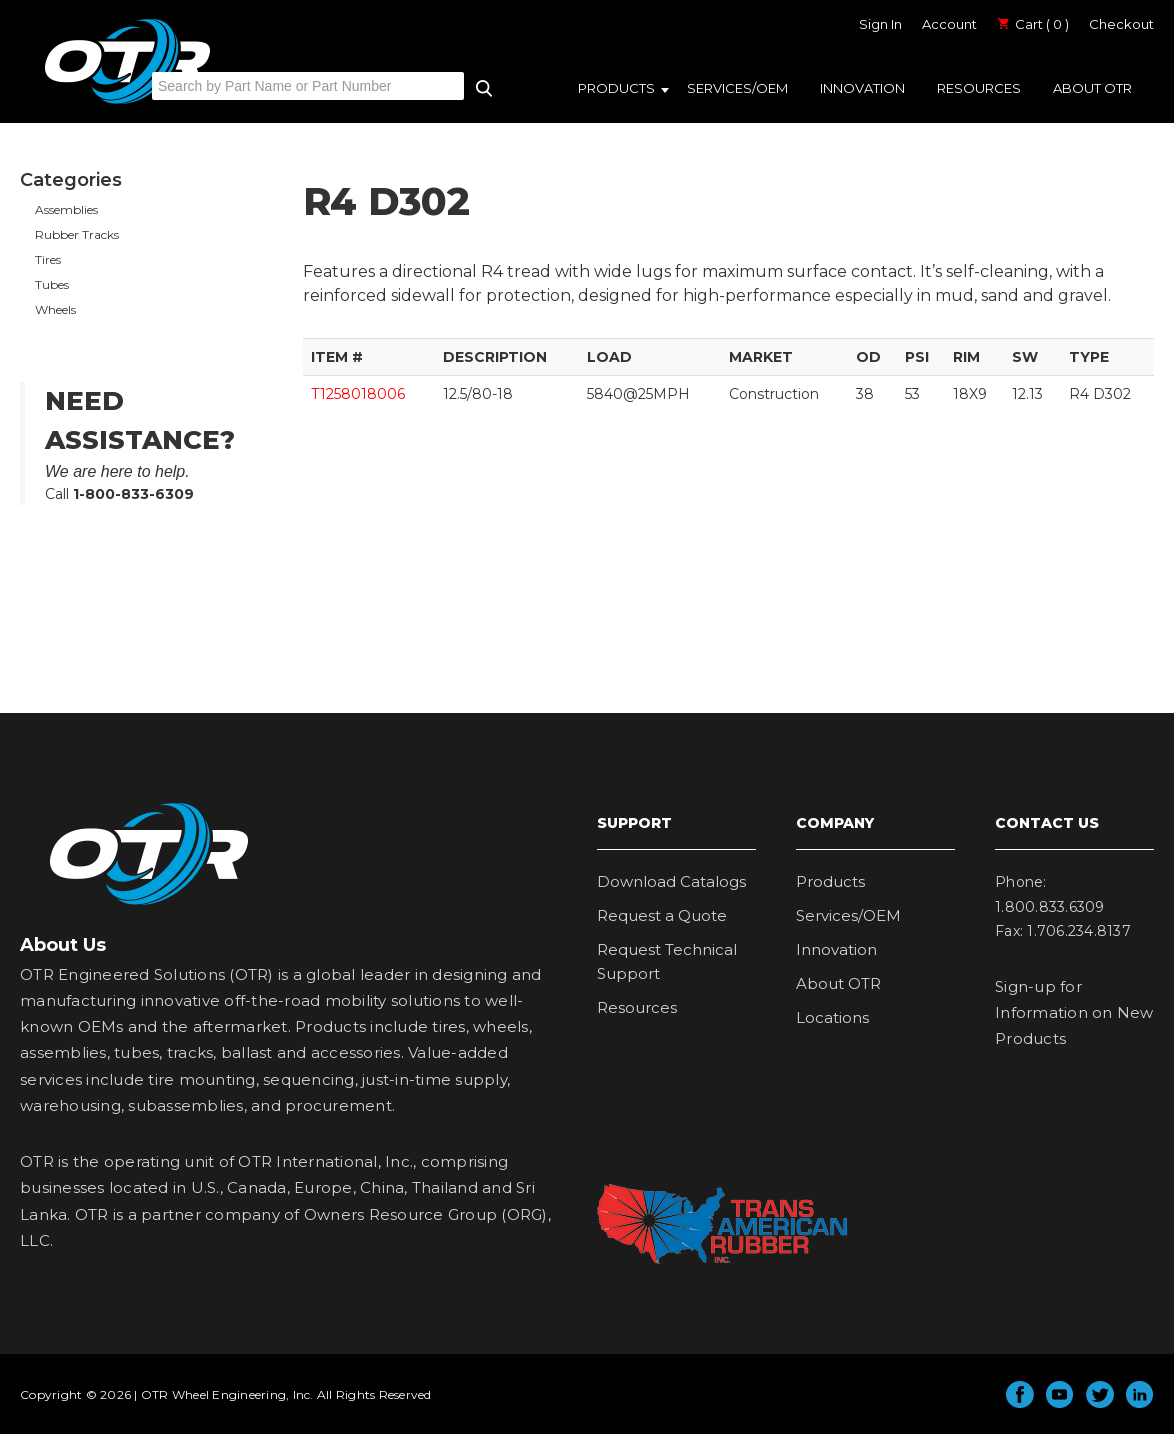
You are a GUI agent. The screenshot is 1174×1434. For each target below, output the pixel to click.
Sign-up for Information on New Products (1074, 1013)
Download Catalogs (671, 881)
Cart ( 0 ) (1033, 24)
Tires (48, 259)
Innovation (862, 88)
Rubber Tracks (77, 234)
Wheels (55, 309)
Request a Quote (662, 915)
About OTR (1092, 88)
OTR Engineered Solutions (127, 103)
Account (949, 24)
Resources (979, 88)
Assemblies (66, 209)
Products (616, 88)
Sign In (880, 24)
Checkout (1121, 24)
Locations (832, 1017)
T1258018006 (358, 394)
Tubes (52, 284)
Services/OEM (737, 88)
